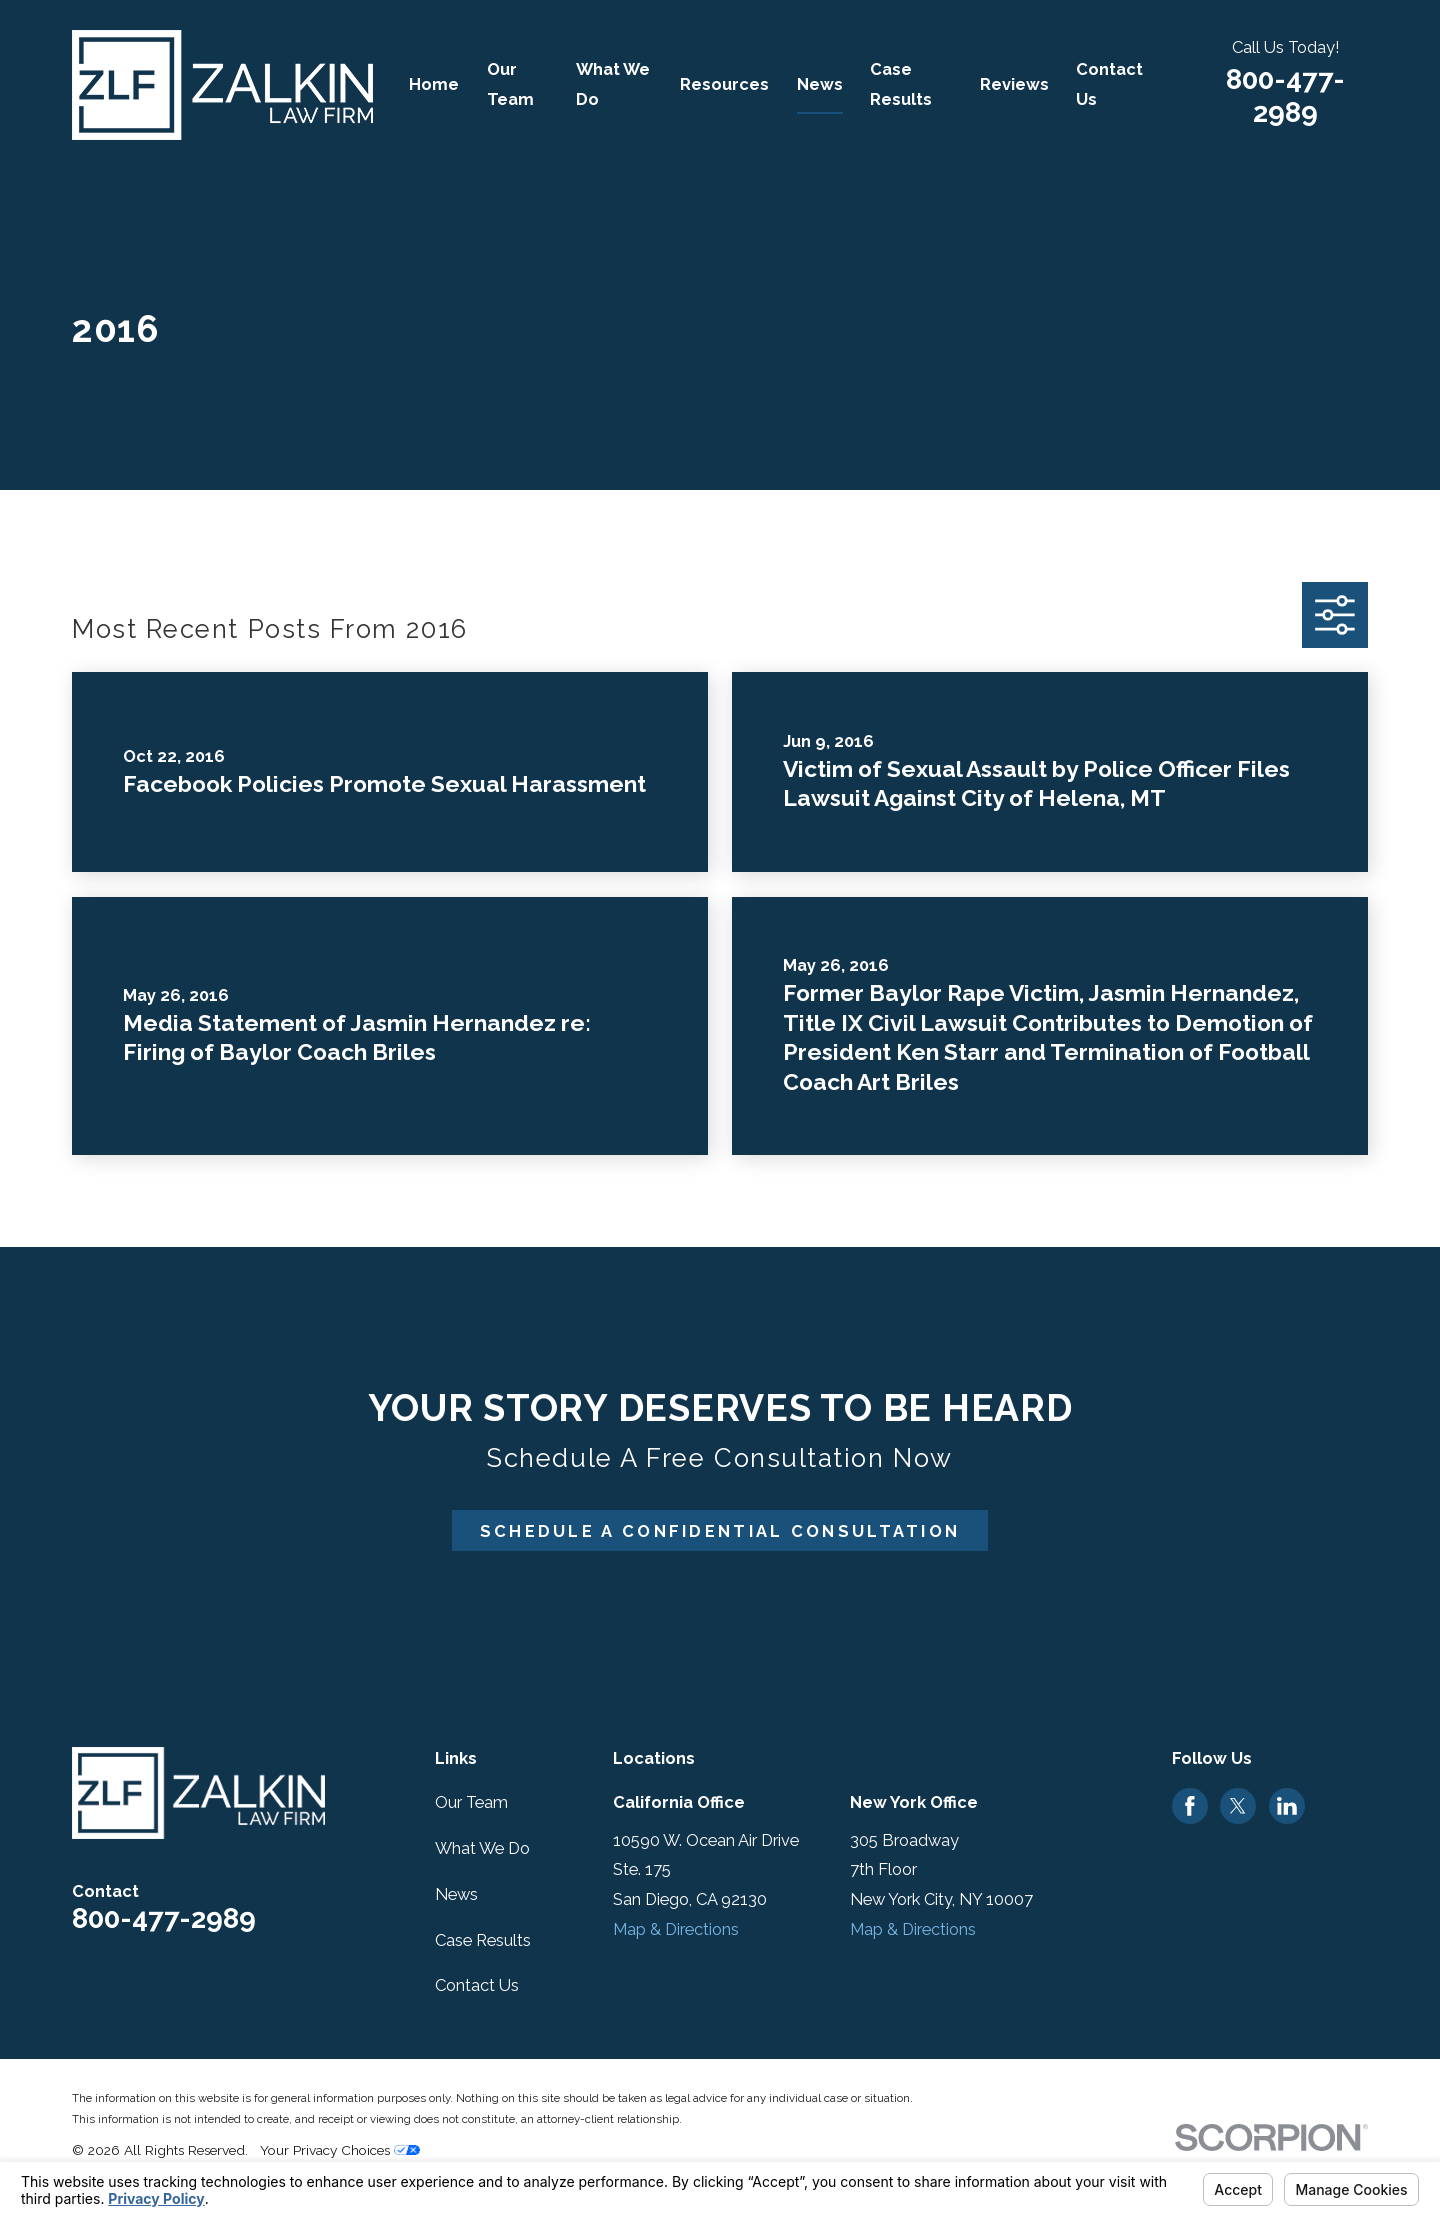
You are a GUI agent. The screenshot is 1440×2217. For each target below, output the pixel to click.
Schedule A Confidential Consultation (720, 1531)
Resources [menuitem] (724, 84)
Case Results (483, 1940)
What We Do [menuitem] (613, 84)
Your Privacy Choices (340, 2150)
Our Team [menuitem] (510, 84)
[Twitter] (1238, 1806)
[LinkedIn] (1287, 1806)
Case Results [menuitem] (901, 84)
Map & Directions (676, 1929)
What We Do (482, 1848)
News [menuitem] (820, 84)
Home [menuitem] (434, 84)
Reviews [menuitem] (1014, 84)
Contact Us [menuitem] (1109, 84)
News (456, 1894)
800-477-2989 (1285, 95)
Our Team (471, 1802)
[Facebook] (1190, 1806)
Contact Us (477, 1985)
